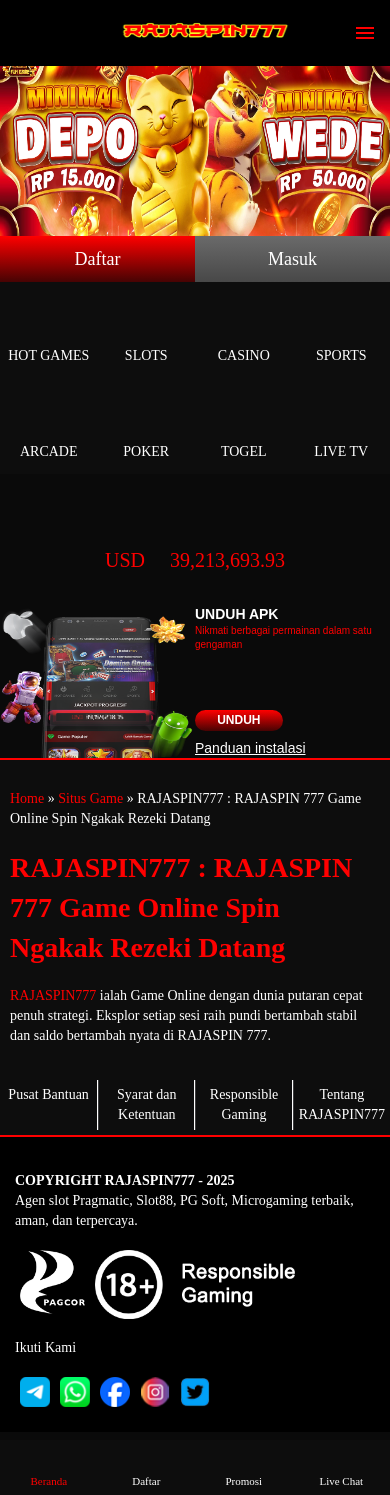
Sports (342, 332)
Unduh (238, 720)
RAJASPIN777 (53, 995)
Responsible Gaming (244, 1104)
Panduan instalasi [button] (250, 748)
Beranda (49, 1466)
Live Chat (341, 1466)
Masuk (292, 259)
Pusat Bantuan (48, 1094)
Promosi (244, 1466)
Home (27, 798)
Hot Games (49, 332)
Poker (147, 428)
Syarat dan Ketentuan (146, 1104)
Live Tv (342, 428)
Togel (244, 428)
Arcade (49, 428)
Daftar (98, 259)
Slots (147, 332)
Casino (244, 332)
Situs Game (90, 798)
